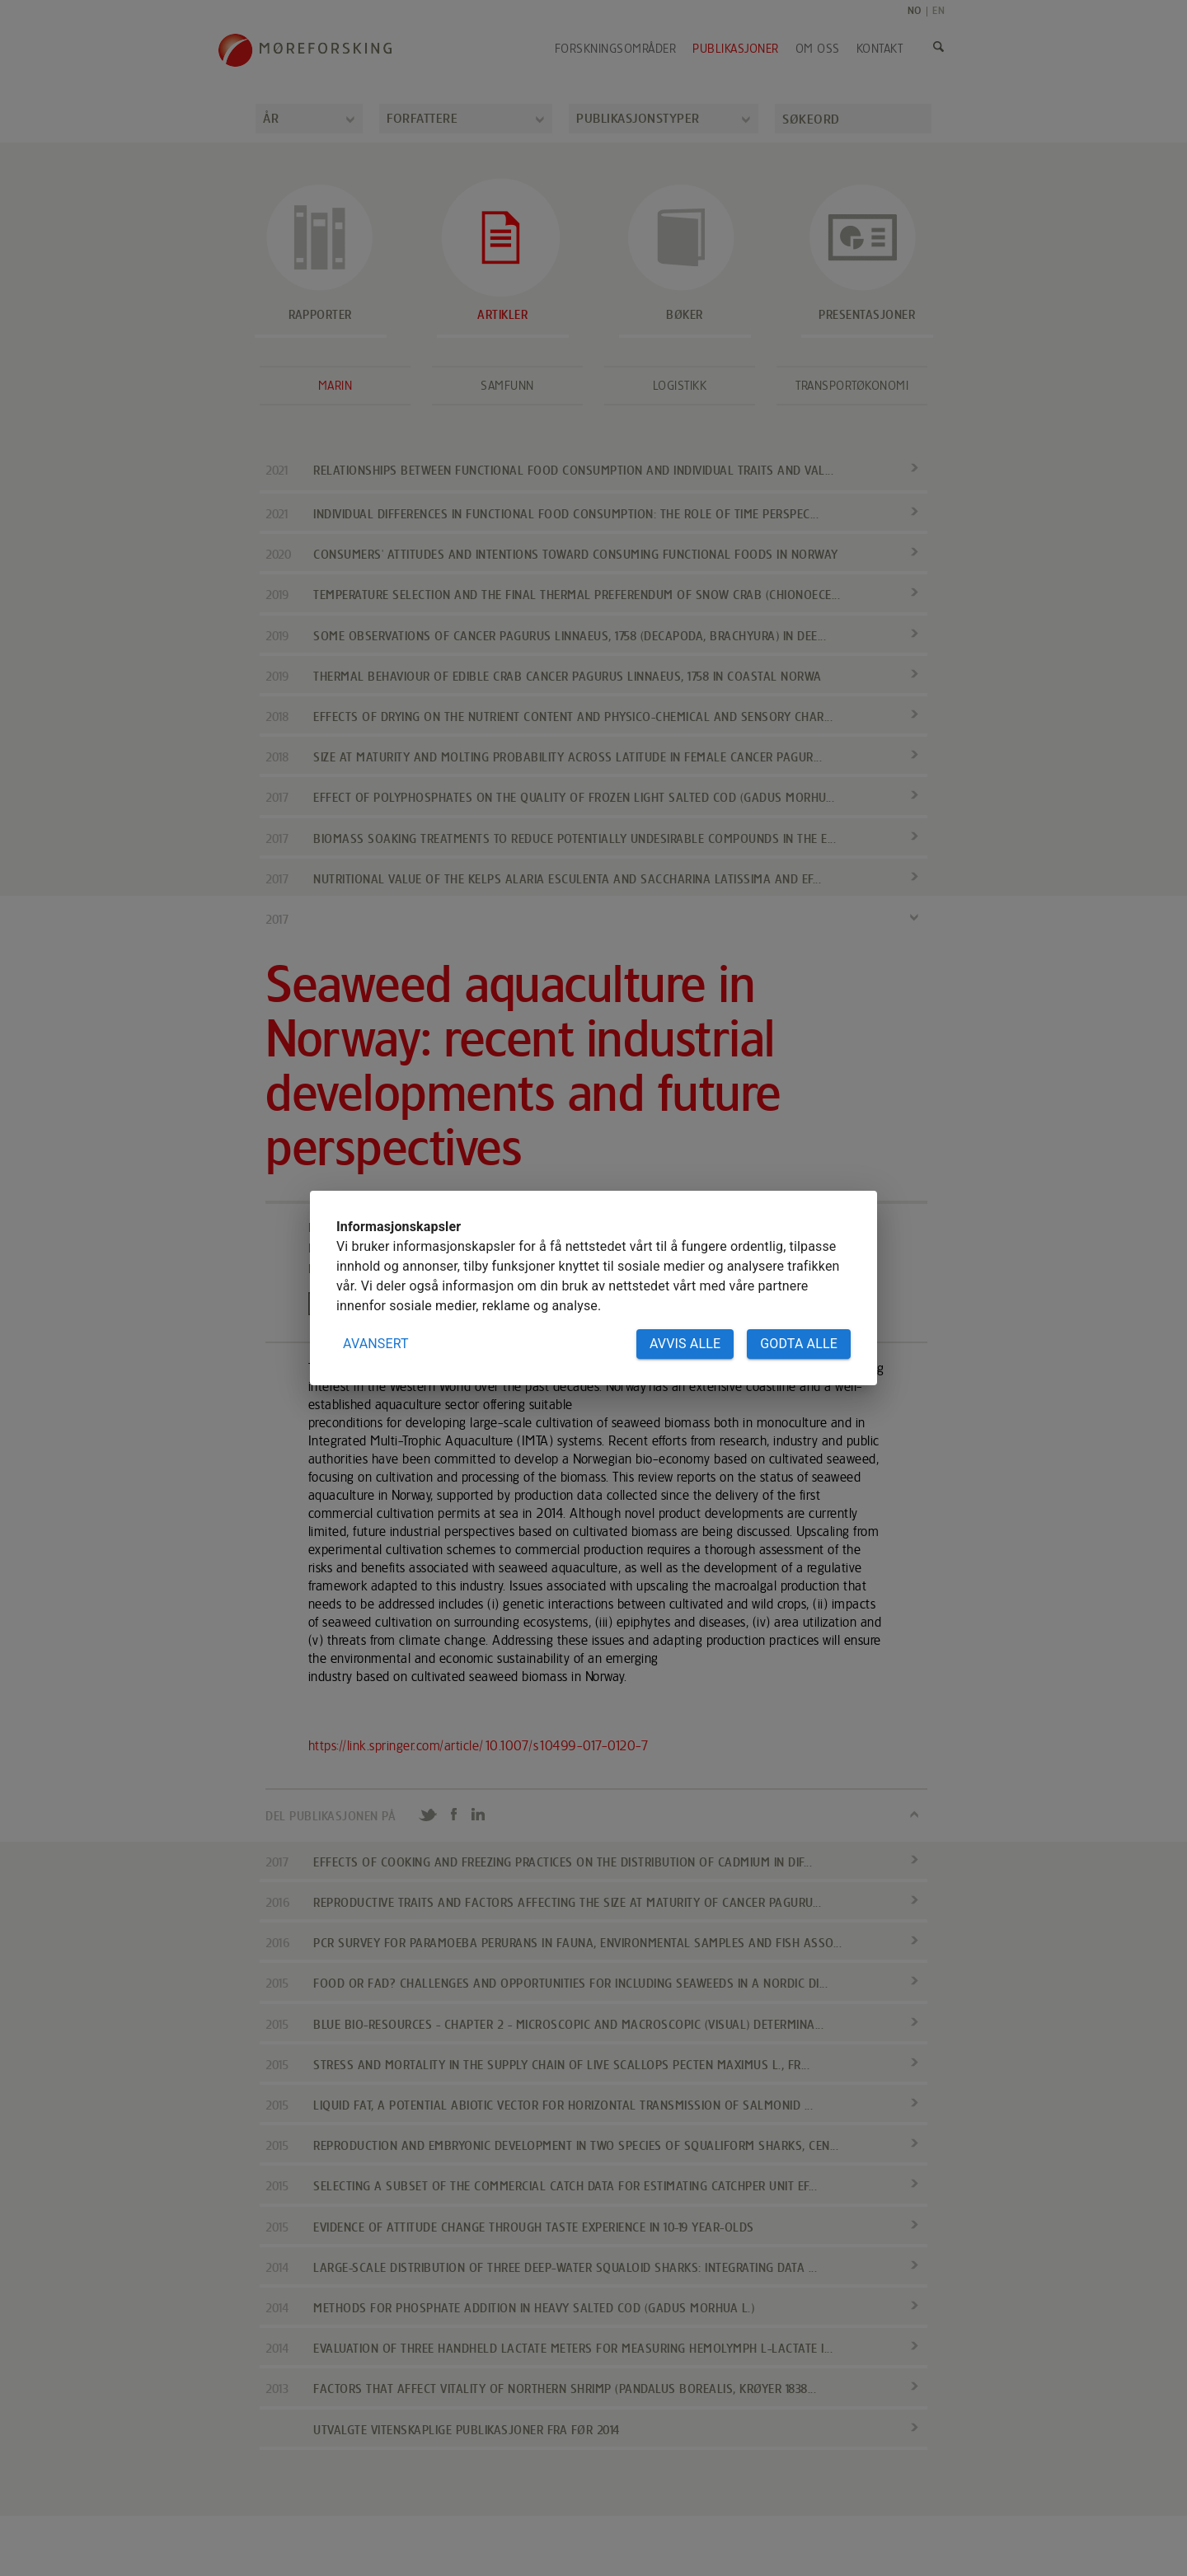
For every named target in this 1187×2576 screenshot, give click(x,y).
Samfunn (507, 385)
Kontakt (879, 48)
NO (915, 10)
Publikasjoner (735, 48)
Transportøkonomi (851, 385)
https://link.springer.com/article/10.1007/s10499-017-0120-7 (479, 1746)
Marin (335, 385)
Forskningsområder (616, 48)
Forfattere (422, 118)
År (271, 118)
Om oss (817, 48)
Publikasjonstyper (638, 118)
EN (938, 10)
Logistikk (680, 385)
